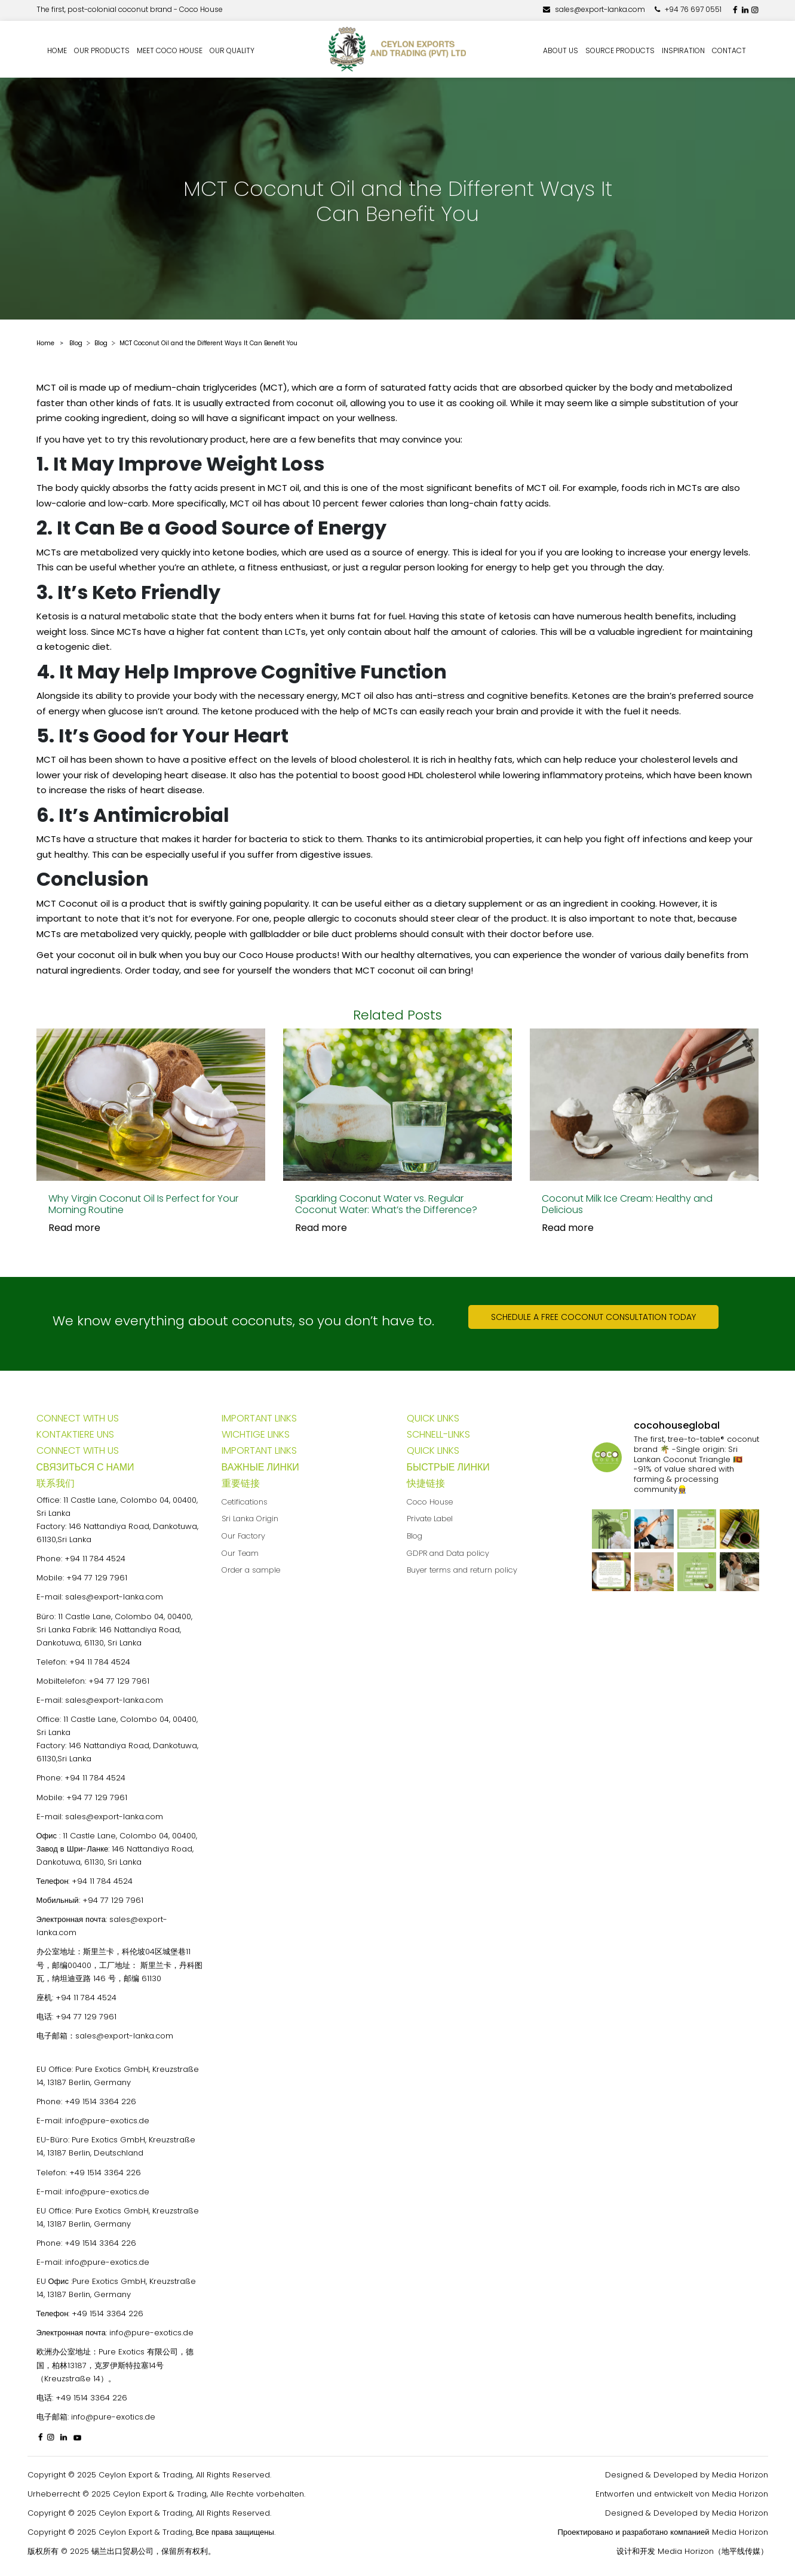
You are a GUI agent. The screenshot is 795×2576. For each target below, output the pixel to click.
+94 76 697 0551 (688, 9)
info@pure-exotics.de (107, 2120)
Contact (729, 50)
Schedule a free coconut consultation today (593, 1317)
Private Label (430, 1518)
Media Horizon (740, 2474)
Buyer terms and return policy (462, 1570)
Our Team (240, 1553)
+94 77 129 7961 (96, 1577)
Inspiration (683, 50)
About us (560, 50)
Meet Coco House (169, 50)
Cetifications (245, 1501)
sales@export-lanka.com (594, 9)
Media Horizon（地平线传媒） (713, 2551)
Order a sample (251, 1570)
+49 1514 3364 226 (100, 2101)
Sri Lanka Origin (250, 1518)
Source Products (620, 50)
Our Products (102, 50)
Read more (74, 1228)
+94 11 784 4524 (95, 1558)
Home (57, 50)
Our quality (232, 50)
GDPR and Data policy (448, 1553)
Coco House (430, 1501)
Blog (414, 1536)
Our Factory (243, 1536)
